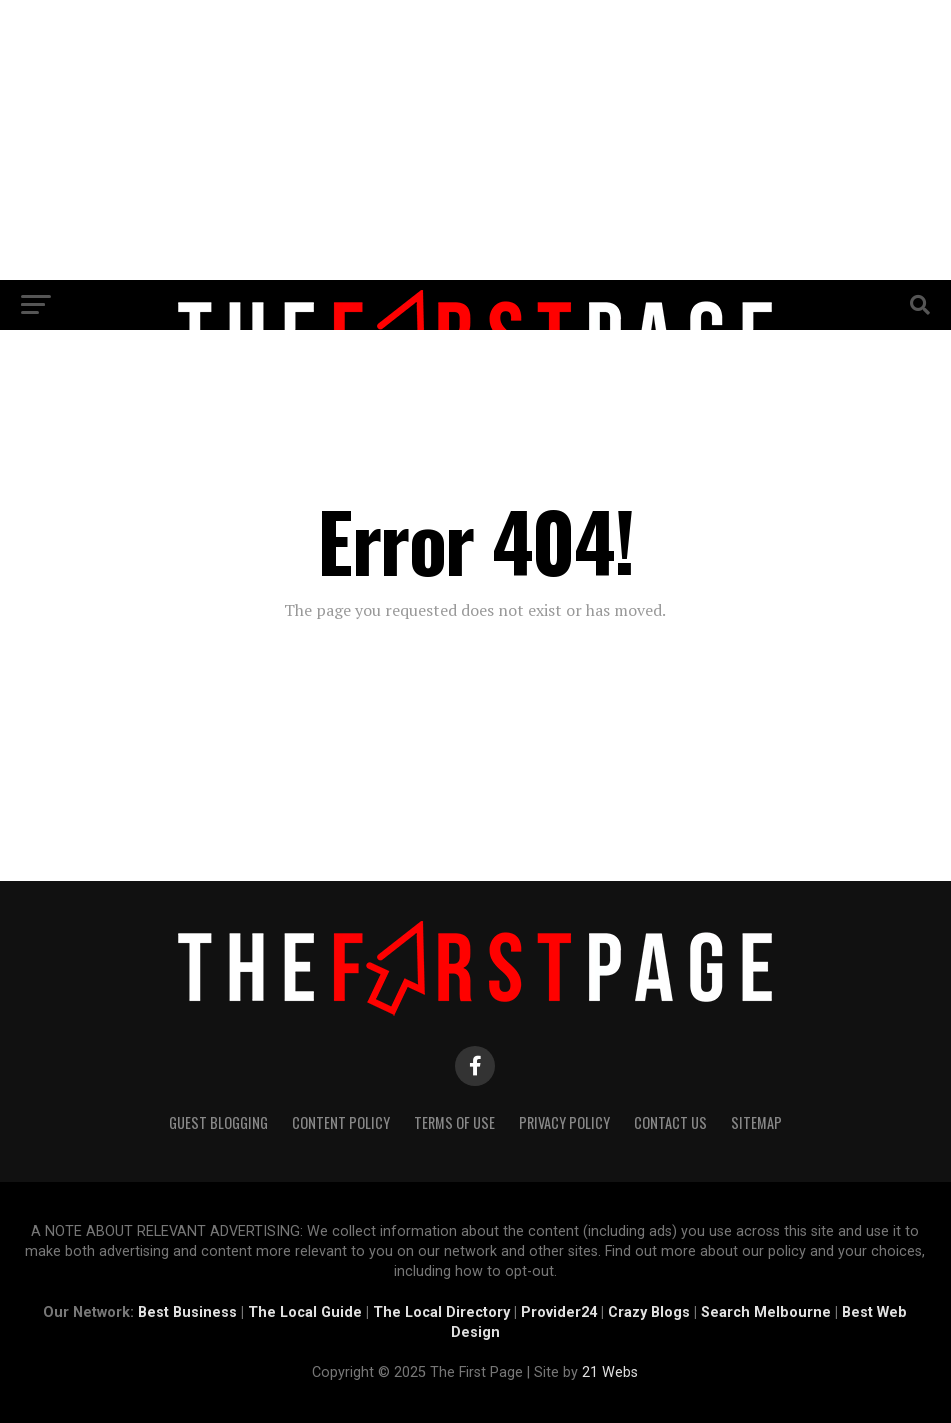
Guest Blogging (218, 1122)
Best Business (187, 1312)
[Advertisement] (475, 140)
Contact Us (670, 1122)
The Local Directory (441, 1312)
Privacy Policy (564, 1122)
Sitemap (756, 1122)
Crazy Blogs (649, 1312)
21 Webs (610, 1372)
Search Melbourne (766, 1312)
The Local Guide (305, 1312)
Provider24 (559, 1312)
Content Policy (341, 1122)
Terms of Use (454, 1122)
